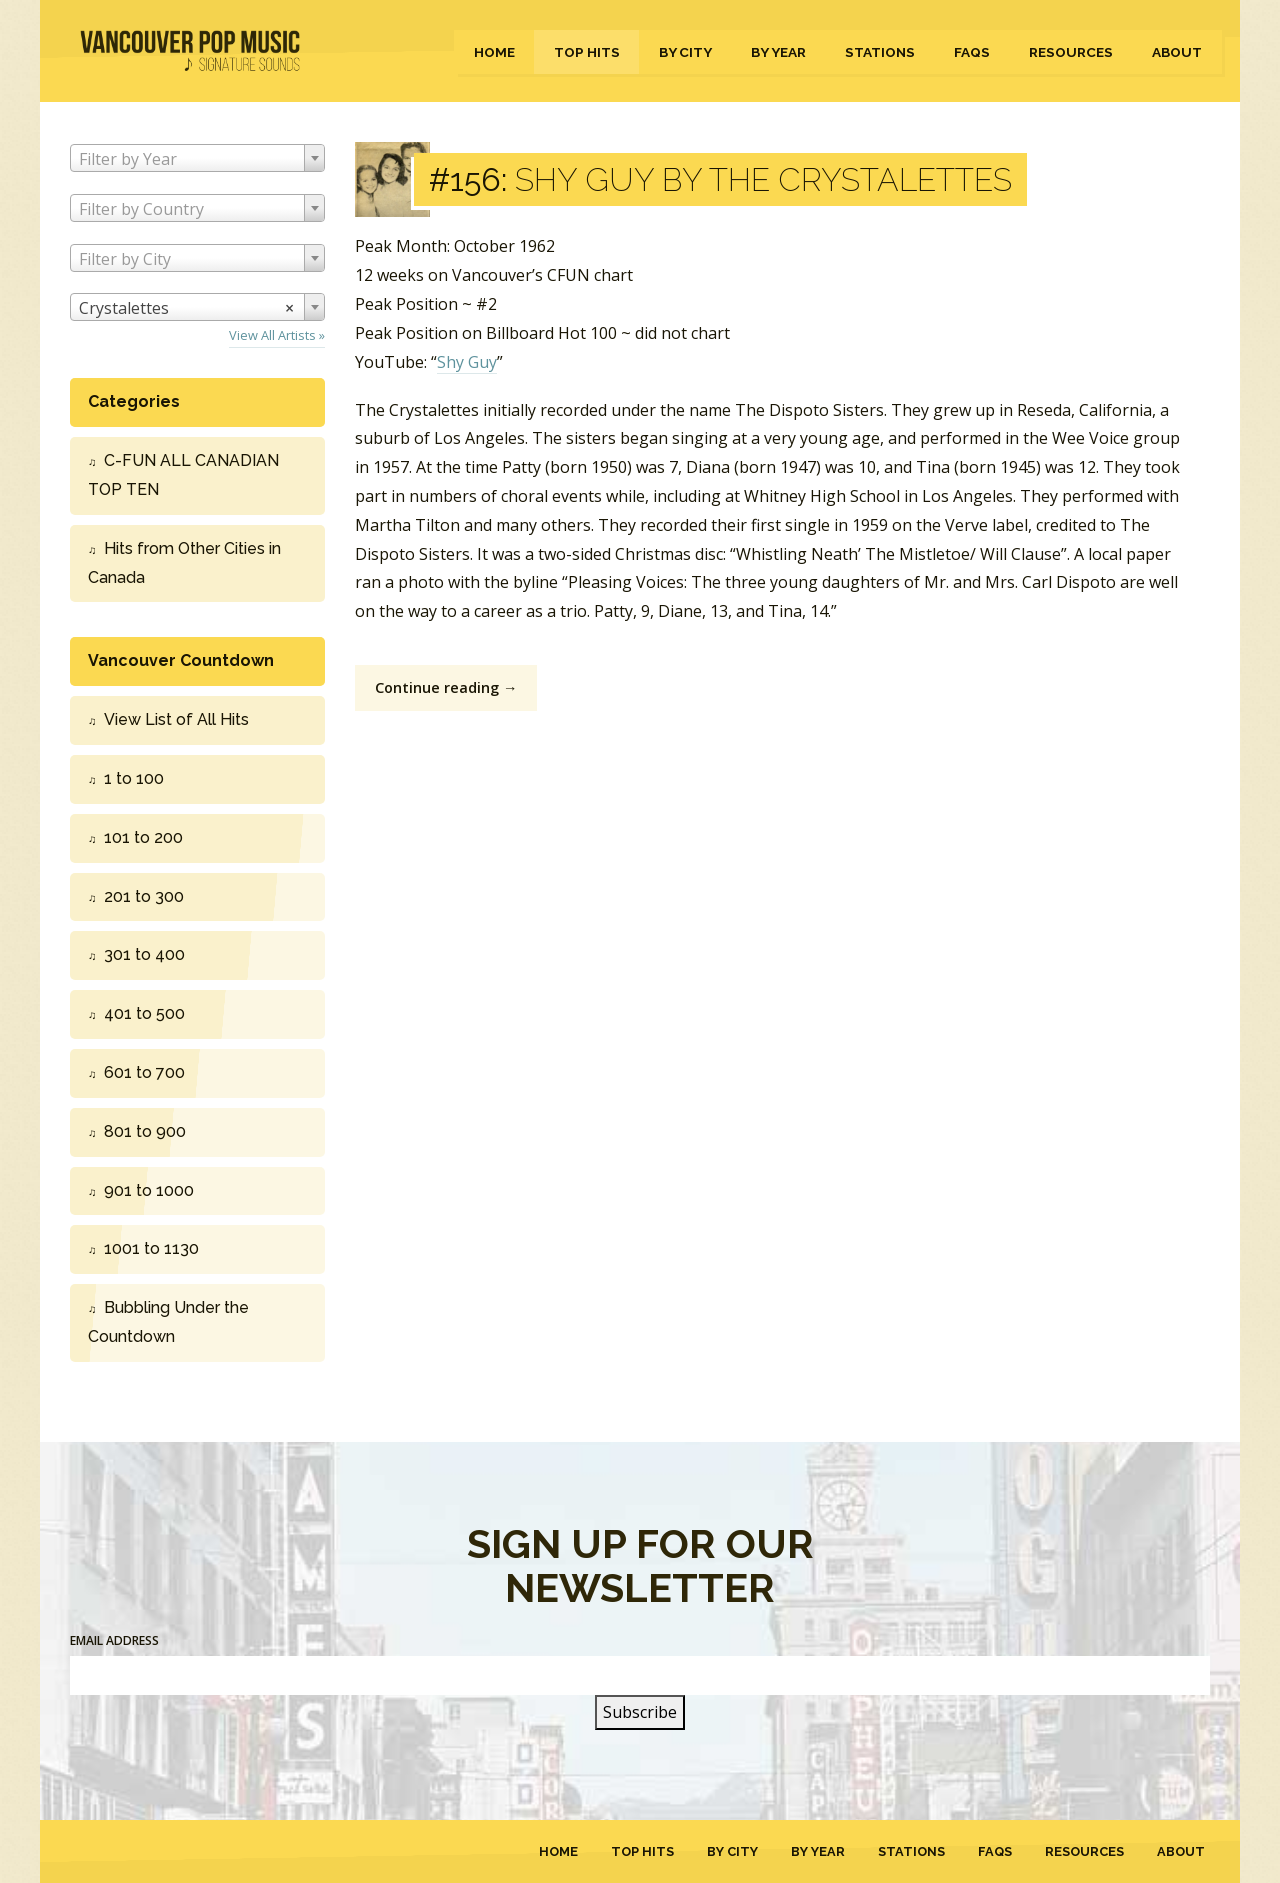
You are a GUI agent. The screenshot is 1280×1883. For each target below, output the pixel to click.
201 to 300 (144, 896)
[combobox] (197, 158)
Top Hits (587, 52)
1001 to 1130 (151, 1248)
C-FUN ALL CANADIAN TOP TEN (183, 475)
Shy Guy (467, 362)
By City (685, 52)
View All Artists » (277, 335)
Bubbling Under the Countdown (168, 1322)
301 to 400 (144, 954)
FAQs (972, 52)
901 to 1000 (149, 1190)
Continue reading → (446, 687)
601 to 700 (144, 1072)
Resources (1071, 52)
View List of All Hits (176, 719)
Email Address (114, 1640)
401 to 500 (144, 1013)
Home (494, 52)
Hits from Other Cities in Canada (184, 563)
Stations (880, 52)
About (1177, 52)
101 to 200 (143, 837)
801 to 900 (145, 1131)
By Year (778, 52)
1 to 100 (134, 778)
